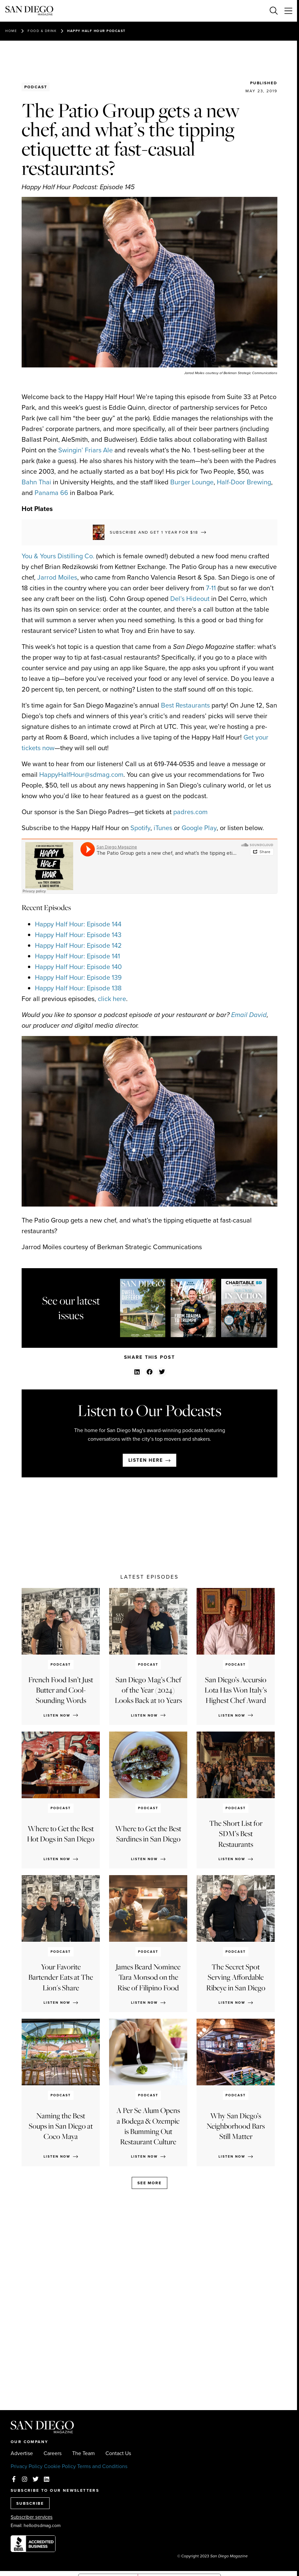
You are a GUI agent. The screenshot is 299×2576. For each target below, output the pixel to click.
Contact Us (118, 2453)
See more (149, 2183)
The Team (83, 2453)
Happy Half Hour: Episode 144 (78, 924)
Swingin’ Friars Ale (85, 450)
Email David (249, 1015)
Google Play (199, 828)
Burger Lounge (192, 482)
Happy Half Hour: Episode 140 (78, 967)
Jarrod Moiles (57, 577)
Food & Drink (42, 30)
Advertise (22, 2453)
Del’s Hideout (190, 599)
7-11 (211, 588)
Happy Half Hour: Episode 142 (78, 945)
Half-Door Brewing (244, 482)
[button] (137, 1372)
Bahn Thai (36, 482)
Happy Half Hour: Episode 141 (77, 956)
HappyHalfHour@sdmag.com (81, 774)
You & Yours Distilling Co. (58, 556)
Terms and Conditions (102, 2466)
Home (11, 30)
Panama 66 (51, 493)
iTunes (163, 828)
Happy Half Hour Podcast (96, 30)
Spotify (140, 828)
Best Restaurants (185, 705)
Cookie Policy (60, 2466)
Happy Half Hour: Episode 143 (78, 935)
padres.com (190, 812)
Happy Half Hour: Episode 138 (78, 988)
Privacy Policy (27, 2466)
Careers (53, 2453)
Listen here (145, 1460)
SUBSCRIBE (30, 2503)
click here (112, 999)
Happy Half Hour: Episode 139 (78, 977)
